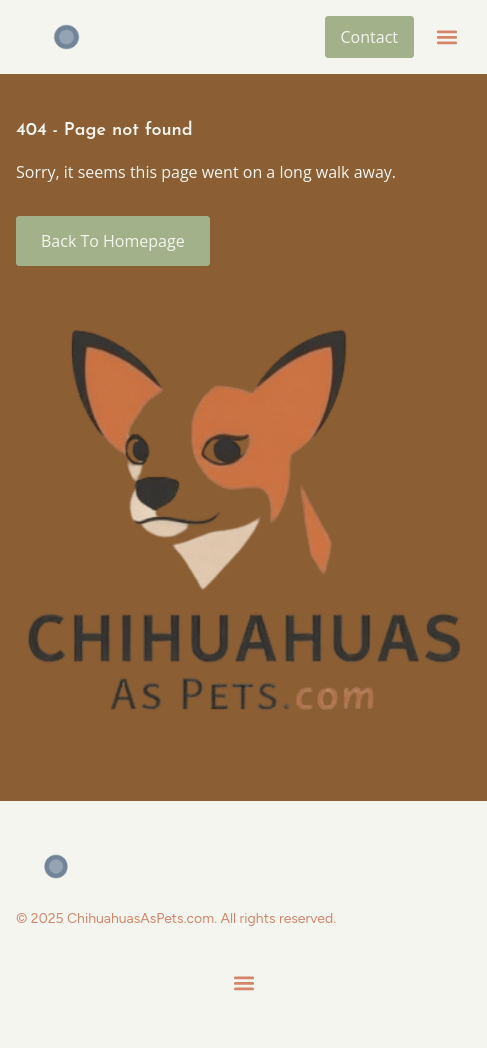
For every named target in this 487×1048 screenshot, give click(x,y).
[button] (446, 37)
